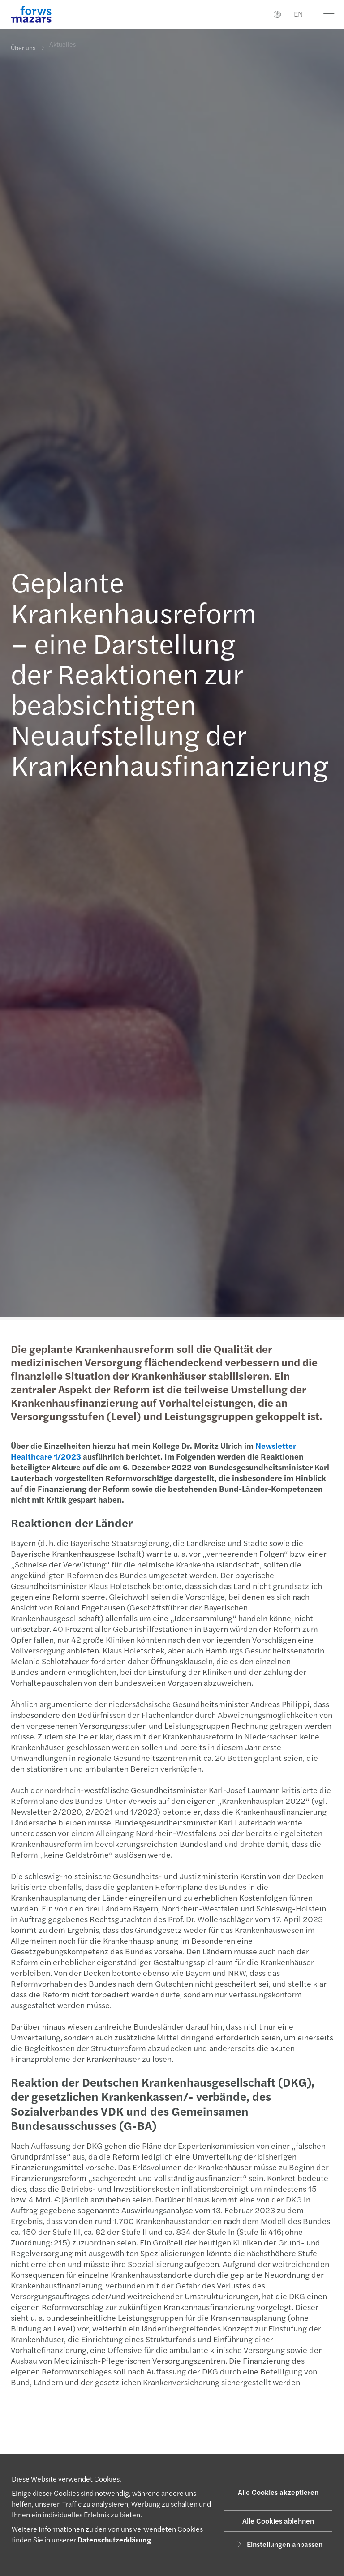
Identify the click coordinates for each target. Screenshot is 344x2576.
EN (298, 14)
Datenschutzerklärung (114, 2539)
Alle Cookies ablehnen (278, 2521)
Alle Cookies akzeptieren (278, 2492)
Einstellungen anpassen (278, 2544)
